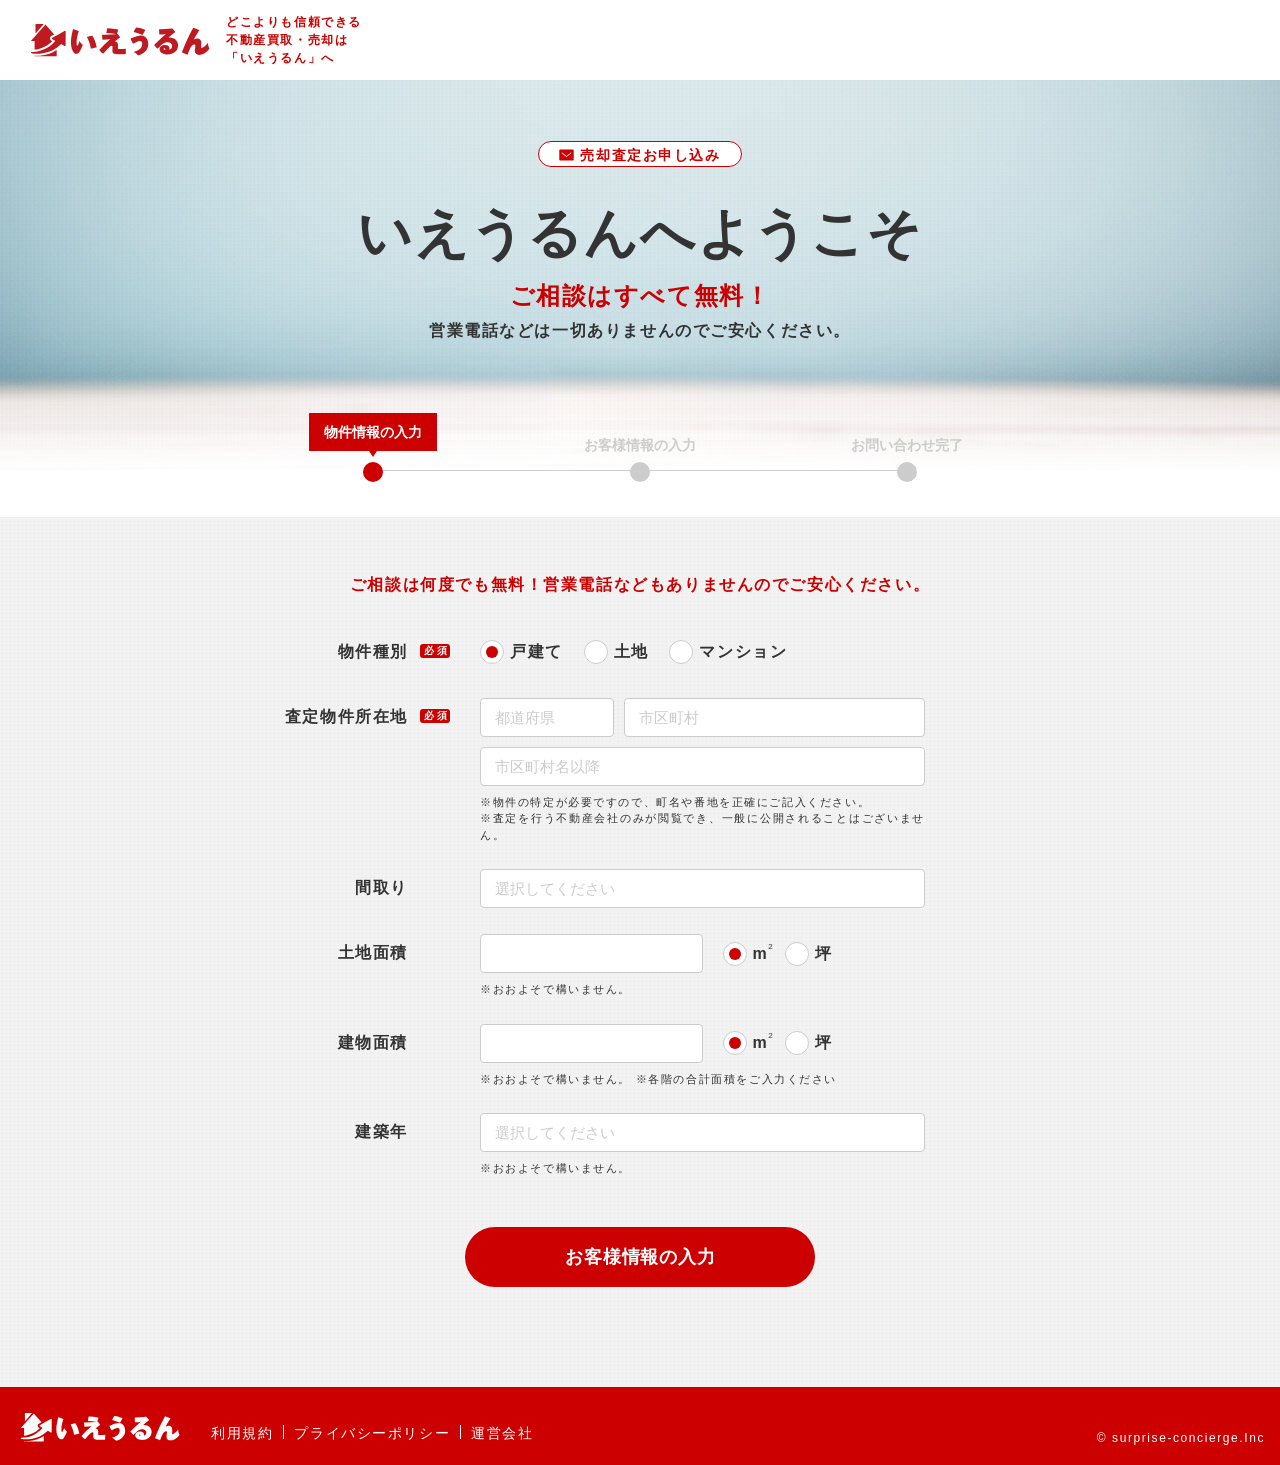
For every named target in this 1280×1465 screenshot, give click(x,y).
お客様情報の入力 (641, 1257)
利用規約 (242, 1433)
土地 (631, 651)
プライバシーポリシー (372, 1433)
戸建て (536, 651)
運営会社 (502, 1433)
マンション (743, 651)
